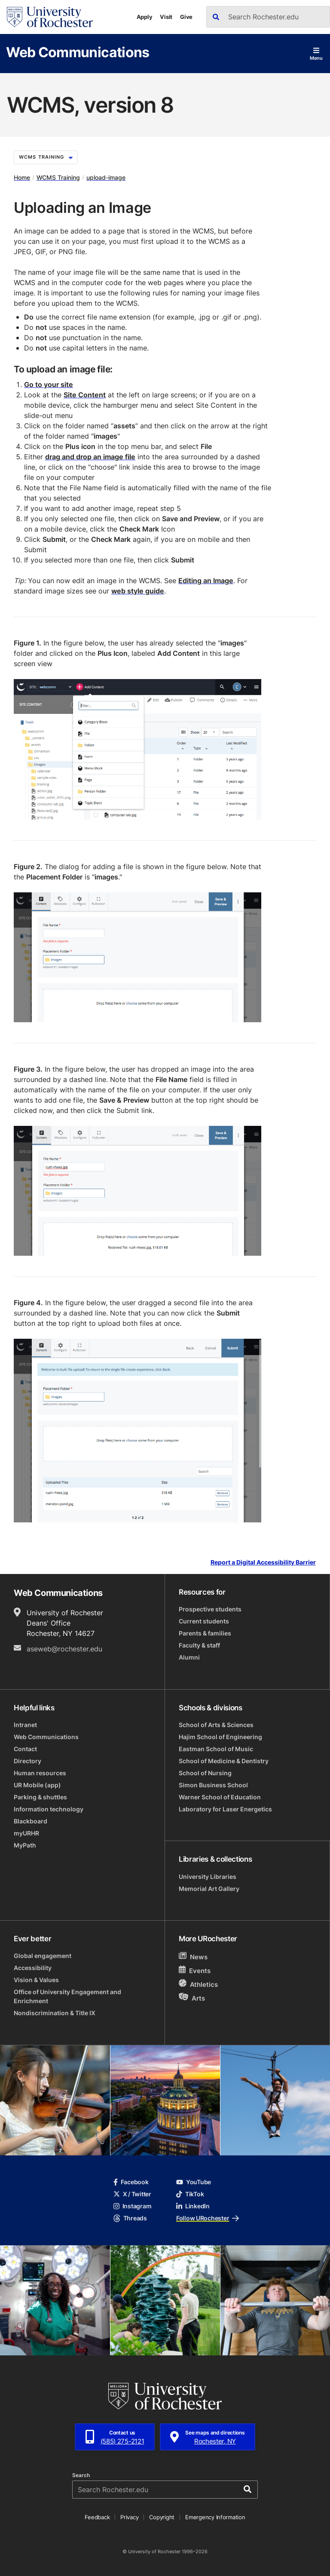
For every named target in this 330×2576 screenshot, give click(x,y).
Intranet (25, 1725)
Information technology (48, 1809)
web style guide (137, 591)
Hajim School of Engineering (220, 1737)
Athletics (198, 1984)
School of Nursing (205, 1773)
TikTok (190, 2194)
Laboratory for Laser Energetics (225, 1809)
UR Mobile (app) (37, 1785)
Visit (166, 17)
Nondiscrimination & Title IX (54, 2013)
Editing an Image (205, 580)
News (193, 1956)
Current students (204, 1621)
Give (186, 17)
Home (22, 177)
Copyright (161, 2517)
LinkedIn (193, 2206)
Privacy (129, 2517)
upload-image (105, 177)
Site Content (85, 395)
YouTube (193, 2182)
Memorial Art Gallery (209, 1888)
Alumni (189, 1657)
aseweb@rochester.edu (64, 1649)
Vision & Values (36, 1980)
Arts (192, 1998)
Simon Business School (213, 1785)
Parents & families (205, 1633)
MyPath (25, 1845)
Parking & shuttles (40, 1797)
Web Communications (77, 51)
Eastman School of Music (216, 1749)
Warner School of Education (220, 1797)
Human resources (40, 1773)
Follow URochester (207, 2218)
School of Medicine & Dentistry (224, 1761)
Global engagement (42, 1956)
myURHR (26, 1833)
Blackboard (30, 1821)
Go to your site (48, 384)
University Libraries (207, 1876)
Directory (27, 1761)
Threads (130, 2218)
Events (195, 1970)
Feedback (97, 2517)
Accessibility (33, 1968)
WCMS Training (46, 157)
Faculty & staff (199, 1645)
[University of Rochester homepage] (50, 17)
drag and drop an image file (90, 456)
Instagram (132, 2206)
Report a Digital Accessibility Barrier (263, 1562)
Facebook (131, 2182)
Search (81, 2475)
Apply (145, 17)
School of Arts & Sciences (216, 1725)
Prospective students (210, 1609)
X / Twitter (132, 2194)
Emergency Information (215, 2517)
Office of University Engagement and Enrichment (67, 1996)
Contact (25, 1749)
